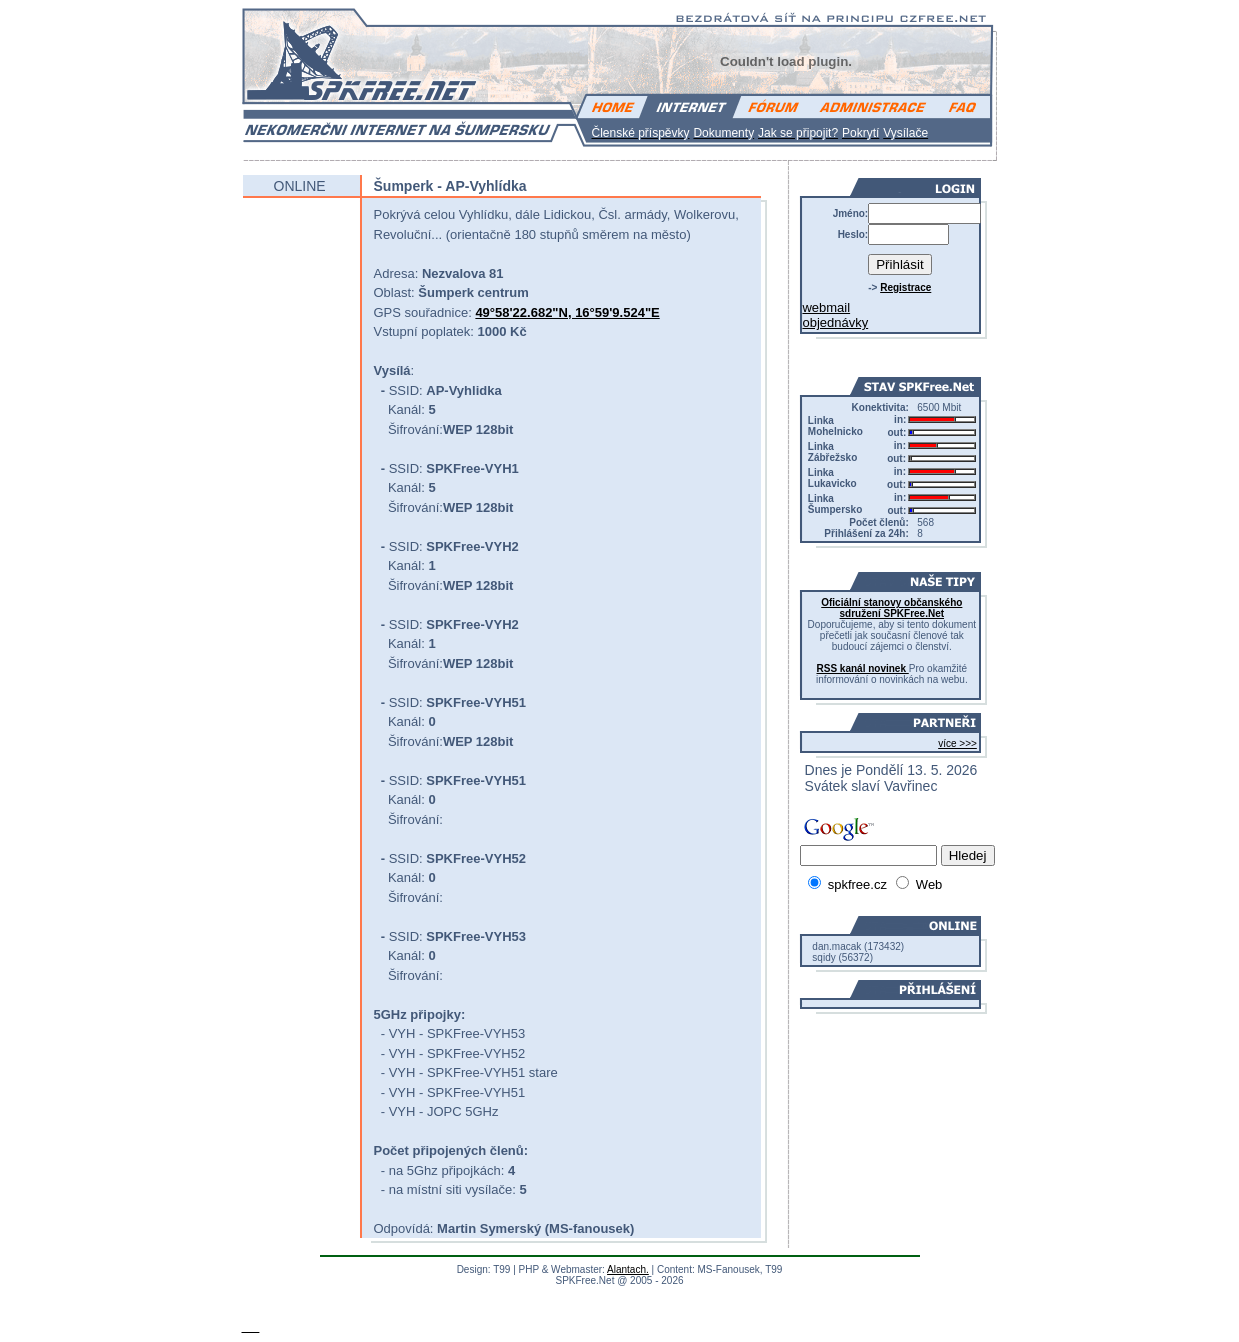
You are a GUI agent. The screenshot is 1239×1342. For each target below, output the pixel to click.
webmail (826, 307)
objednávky (835, 322)
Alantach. (628, 1269)
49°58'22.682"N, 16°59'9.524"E (567, 312)
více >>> (957, 743)
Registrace (905, 287)
